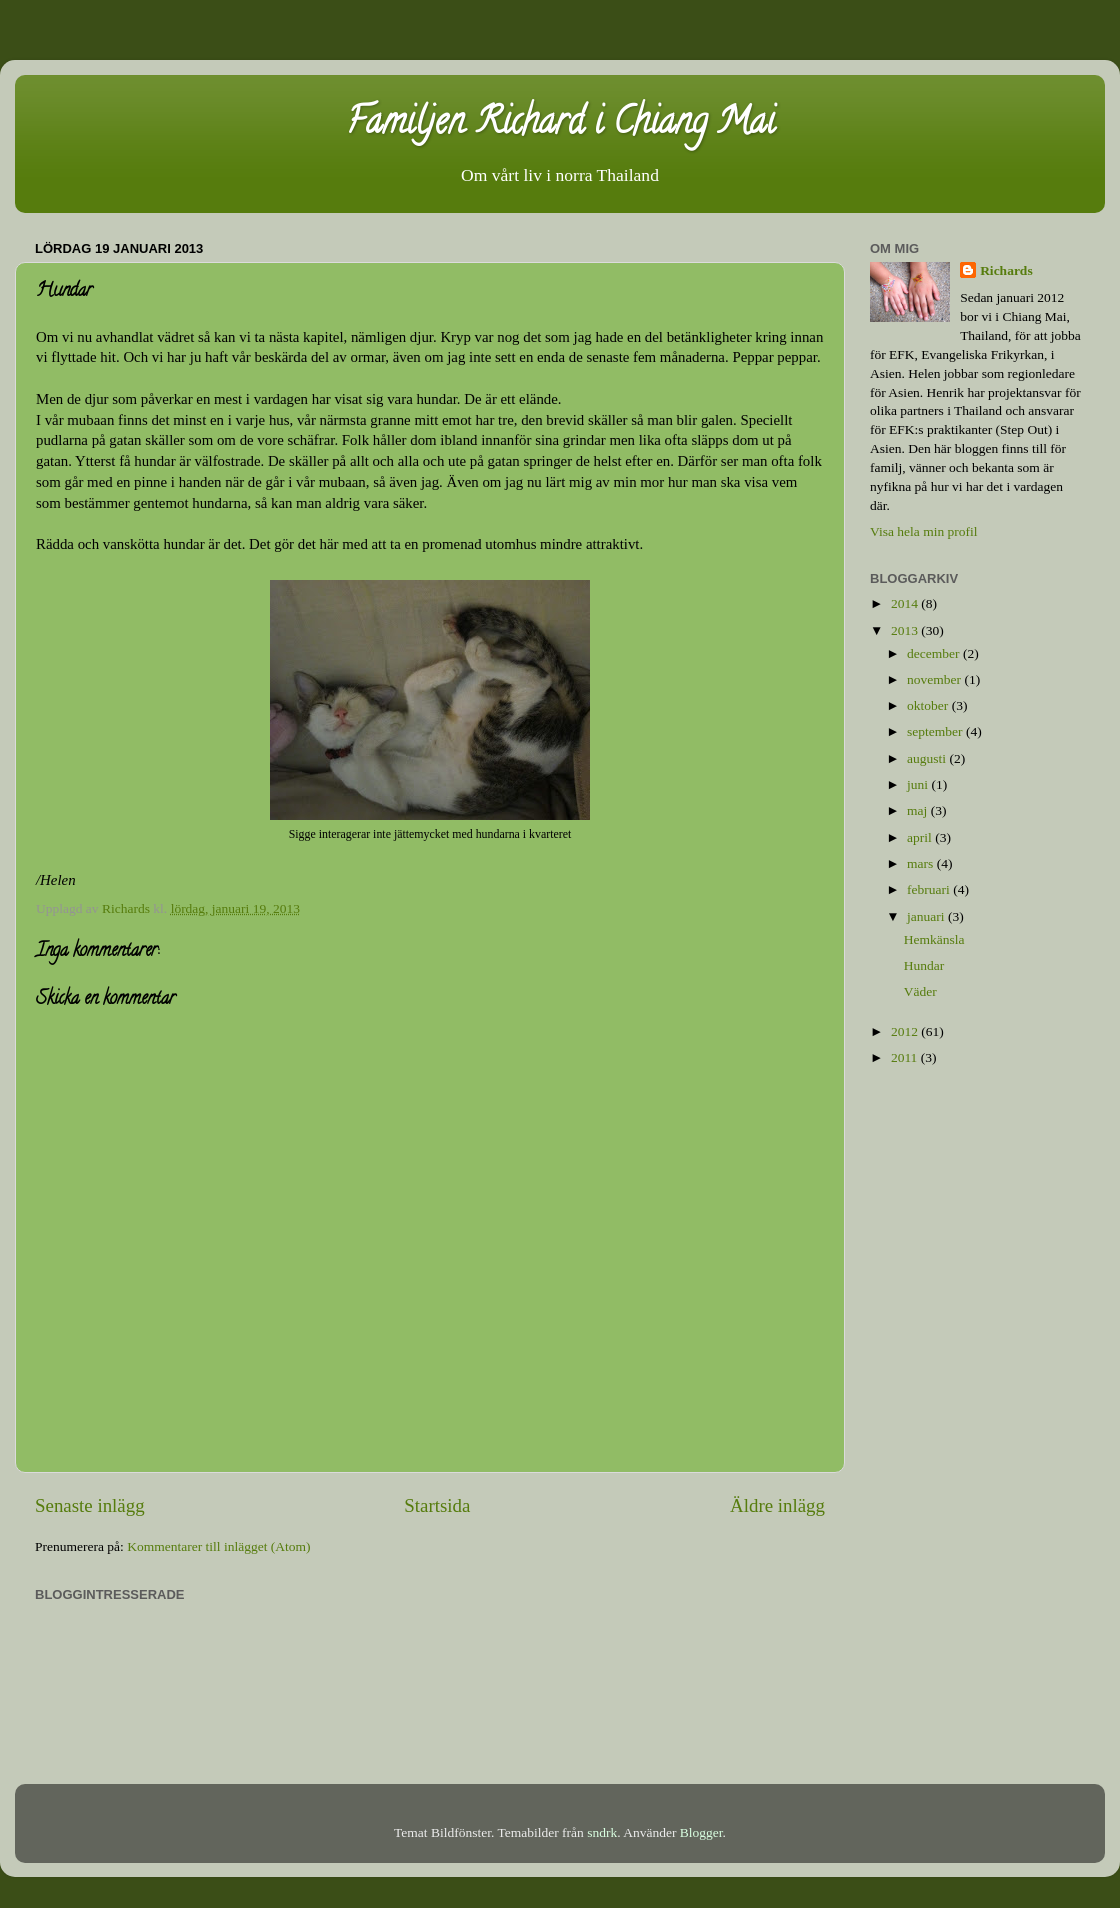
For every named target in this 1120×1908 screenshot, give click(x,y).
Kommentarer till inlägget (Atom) (218, 1546)
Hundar (924, 965)
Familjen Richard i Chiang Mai (560, 125)
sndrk (602, 1832)
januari (927, 916)
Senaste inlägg (90, 1505)
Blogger (701, 1832)
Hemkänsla (934, 939)
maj (919, 810)
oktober (929, 705)
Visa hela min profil (924, 531)
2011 (906, 1057)
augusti (928, 758)
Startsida (437, 1505)
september (936, 731)
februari (930, 889)
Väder (920, 991)
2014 (906, 603)
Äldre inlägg (777, 1505)
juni (919, 784)
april (921, 837)
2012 (906, 1031)
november (935, 679)
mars (922, 863)
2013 (906, 630)
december (935, 653)
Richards (1006, 270)
